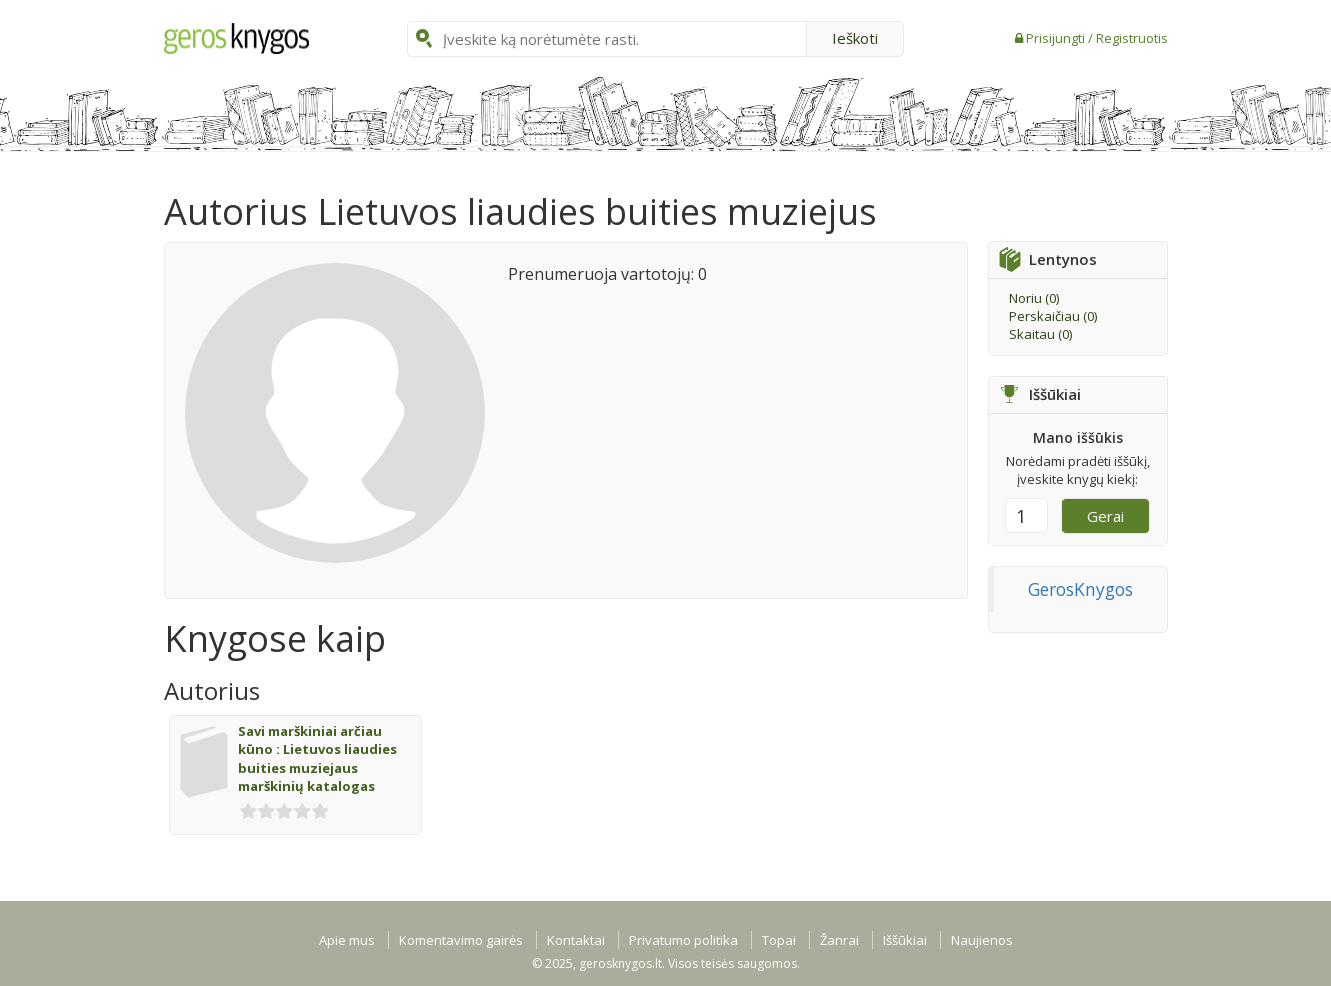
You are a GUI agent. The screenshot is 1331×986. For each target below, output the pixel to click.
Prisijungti (1057, 38)
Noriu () (1034, 298)
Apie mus (347, 940)
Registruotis (1132, 38)
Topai (779, 940)
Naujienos (982, 940)
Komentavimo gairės (461, 940)
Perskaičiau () (1053, 316)
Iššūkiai (905, 940)
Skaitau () (1040, 334)
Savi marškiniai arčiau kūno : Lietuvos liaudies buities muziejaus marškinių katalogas (317, 759)
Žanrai (839, 940)
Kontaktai (576, 940)
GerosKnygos (1080, 589)
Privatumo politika (683, 940)
